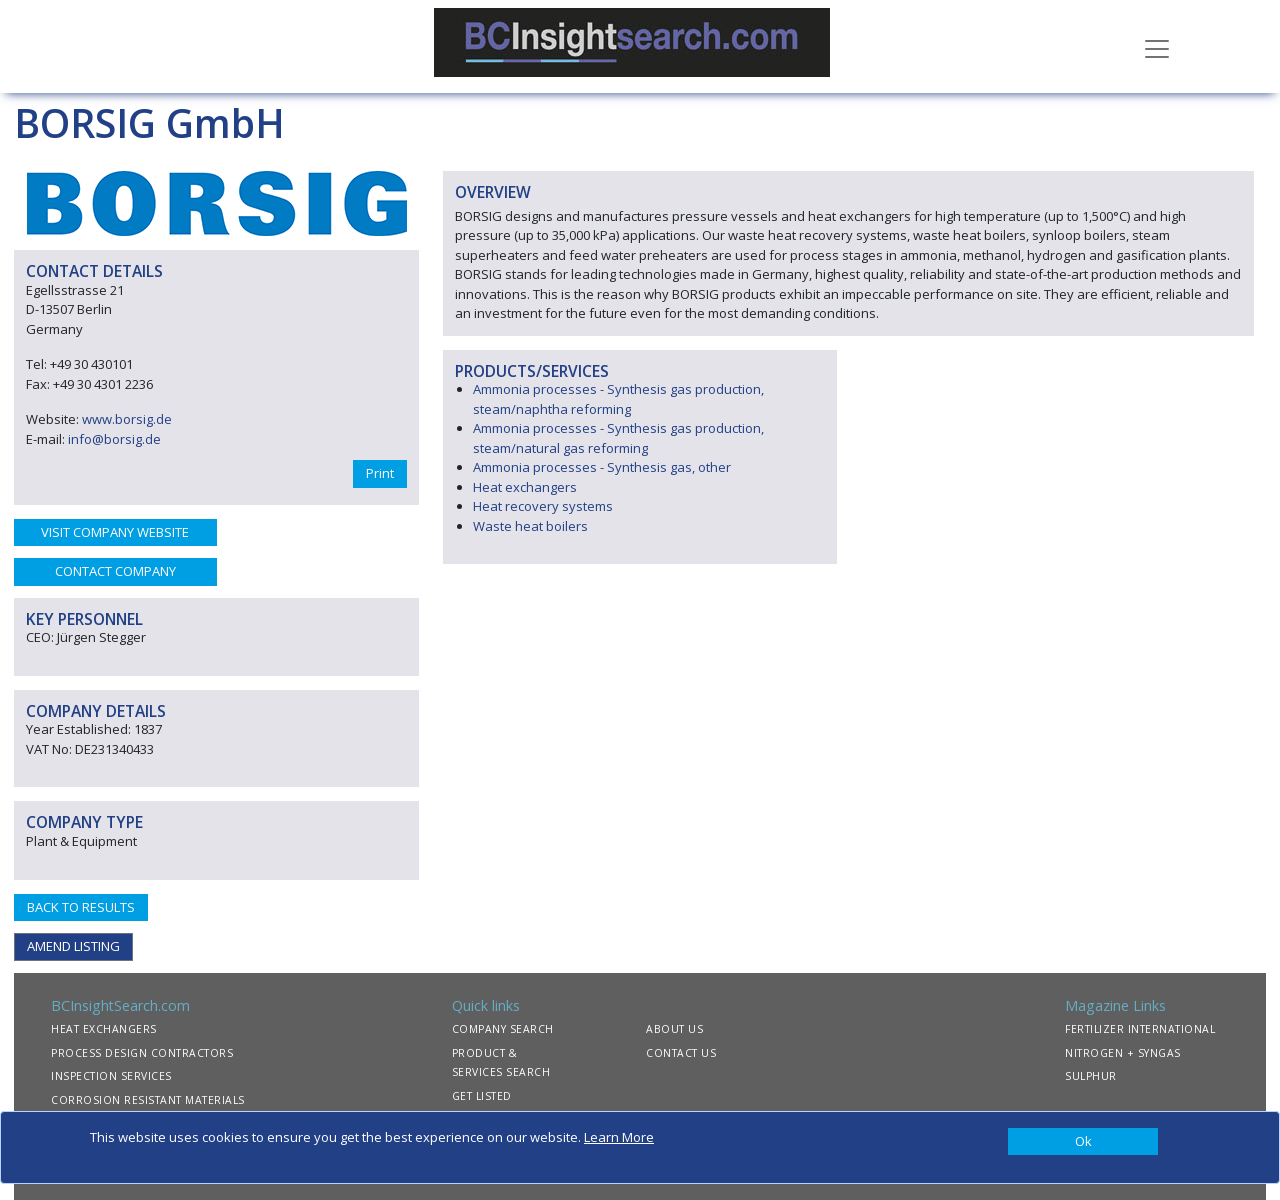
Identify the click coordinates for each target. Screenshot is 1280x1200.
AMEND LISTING (73, 946)
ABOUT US (674, 1029)
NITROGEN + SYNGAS (1123, 1053)
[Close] (1083, 1142)
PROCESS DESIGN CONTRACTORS (142, 1053)
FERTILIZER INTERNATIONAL (1140, 1029)
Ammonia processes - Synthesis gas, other (602, 467)
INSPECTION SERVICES (111, 1076)
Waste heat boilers (530, 526)
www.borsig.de (127, 419)
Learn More (619, 1137)
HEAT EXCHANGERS (104, 1029)
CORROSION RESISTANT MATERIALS (148, 1100)
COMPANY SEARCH (503, 1029)
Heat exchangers (525, 487)
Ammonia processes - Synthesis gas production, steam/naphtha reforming (618, 399)
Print (380, 473)
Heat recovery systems (543, 506)
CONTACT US (681, 1053)
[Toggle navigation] (1157, 47)
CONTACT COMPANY (115, 571)
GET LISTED (482, 1096)
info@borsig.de (114, 439)
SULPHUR (1091, 1076)
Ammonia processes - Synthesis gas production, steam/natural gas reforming (618, 438)
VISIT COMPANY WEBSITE (115, 532)
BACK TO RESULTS (81, 907)
